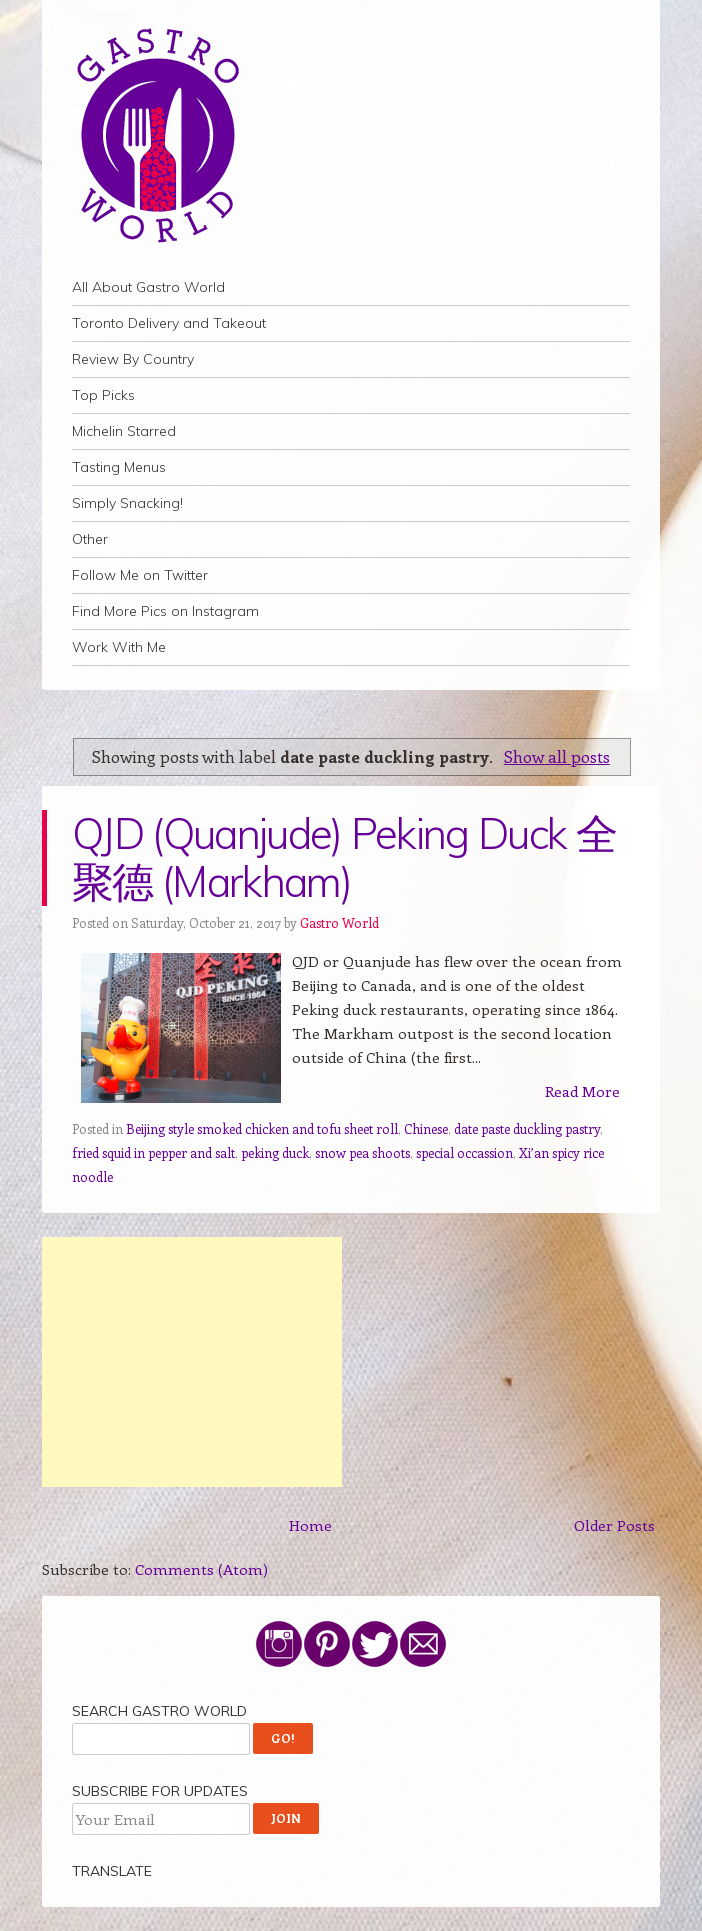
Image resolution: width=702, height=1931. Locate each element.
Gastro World (339, 922)
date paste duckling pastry (527, 1128)
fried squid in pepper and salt (153, 1152)
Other (90, 539)
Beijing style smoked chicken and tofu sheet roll (262, 1128)
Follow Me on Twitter (140, 575)
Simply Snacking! (127, 503)
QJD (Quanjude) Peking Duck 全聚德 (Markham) (344, 857)
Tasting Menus (119, 467)
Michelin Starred (124, 431)
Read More (582, 1091)
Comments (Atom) (201, 1569)
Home (310, 1525)
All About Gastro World (148, 287)
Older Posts (614, 1525)
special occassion (464, 1152)
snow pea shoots (362, 1152)
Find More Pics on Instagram (165, 611)
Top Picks (103, 395)
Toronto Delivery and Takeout (169, 323)
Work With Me (119, 647)
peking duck (275, 1152)
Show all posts (557, 756)
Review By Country (133, 359)
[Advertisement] (192, 1362)
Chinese (426, 1128)
